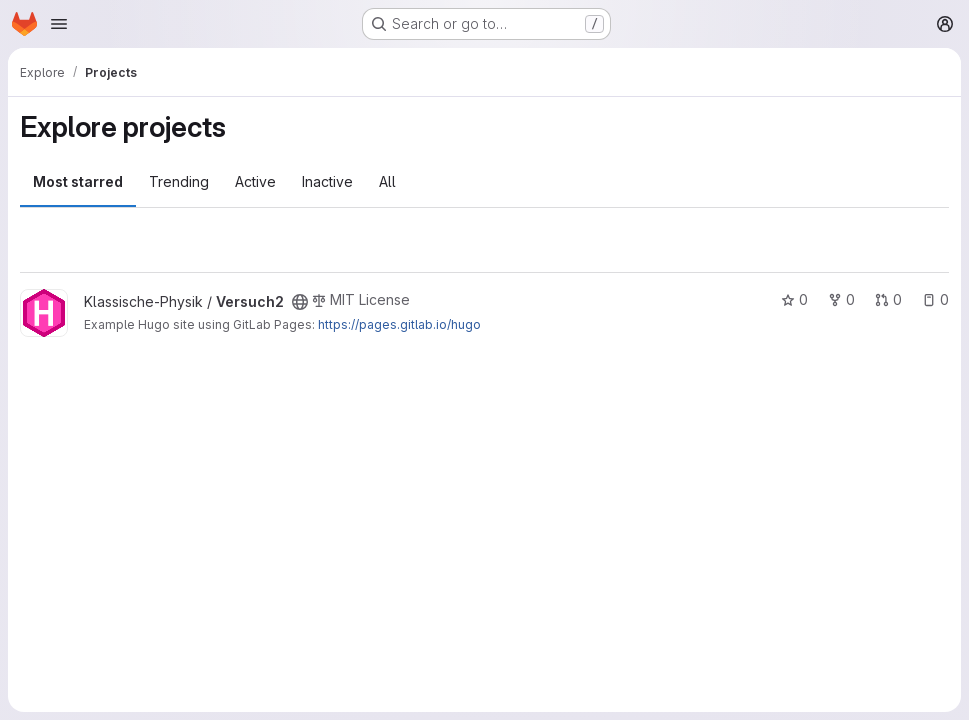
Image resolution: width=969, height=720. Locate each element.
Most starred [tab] (78, 181)
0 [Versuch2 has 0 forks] (841, 299)
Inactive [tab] (327, 181)
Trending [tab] (179, 181)
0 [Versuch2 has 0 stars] (794, 299)
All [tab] (387, 181)
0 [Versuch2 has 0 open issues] (935, 299)
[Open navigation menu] (59, 24)
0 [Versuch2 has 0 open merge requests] (888, 299)
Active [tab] (255, 181)
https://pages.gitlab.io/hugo (399, 324)
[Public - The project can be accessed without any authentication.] (300, 302)
